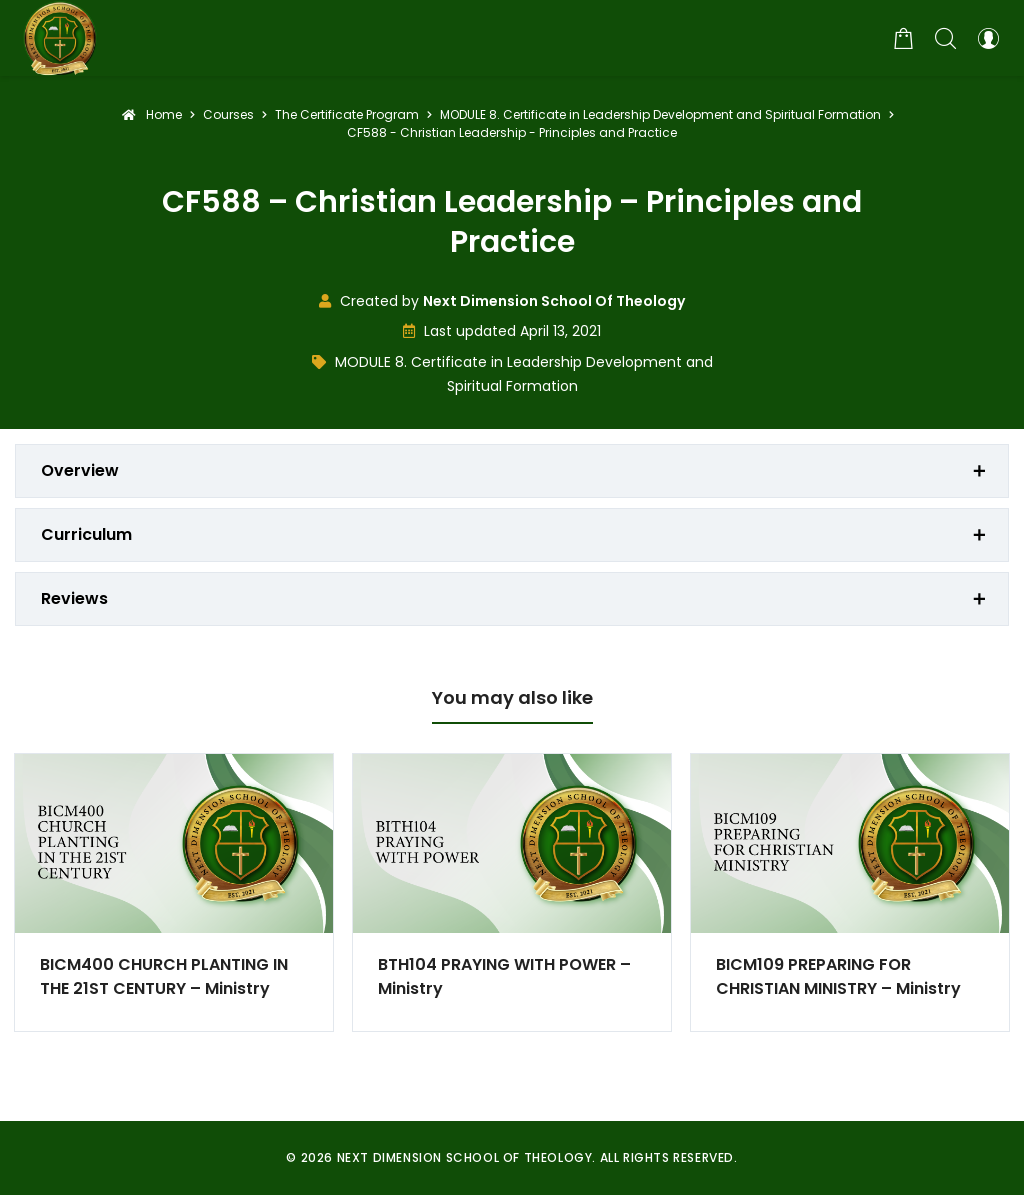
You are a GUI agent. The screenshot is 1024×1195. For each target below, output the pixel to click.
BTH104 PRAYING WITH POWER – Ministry (504, 976)
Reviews (74, 598)
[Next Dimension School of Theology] (60, 38)
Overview (80, 470)
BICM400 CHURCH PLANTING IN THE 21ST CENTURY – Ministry (164, 976)
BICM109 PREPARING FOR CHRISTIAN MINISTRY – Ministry (838, 976)
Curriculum (86, 534)
